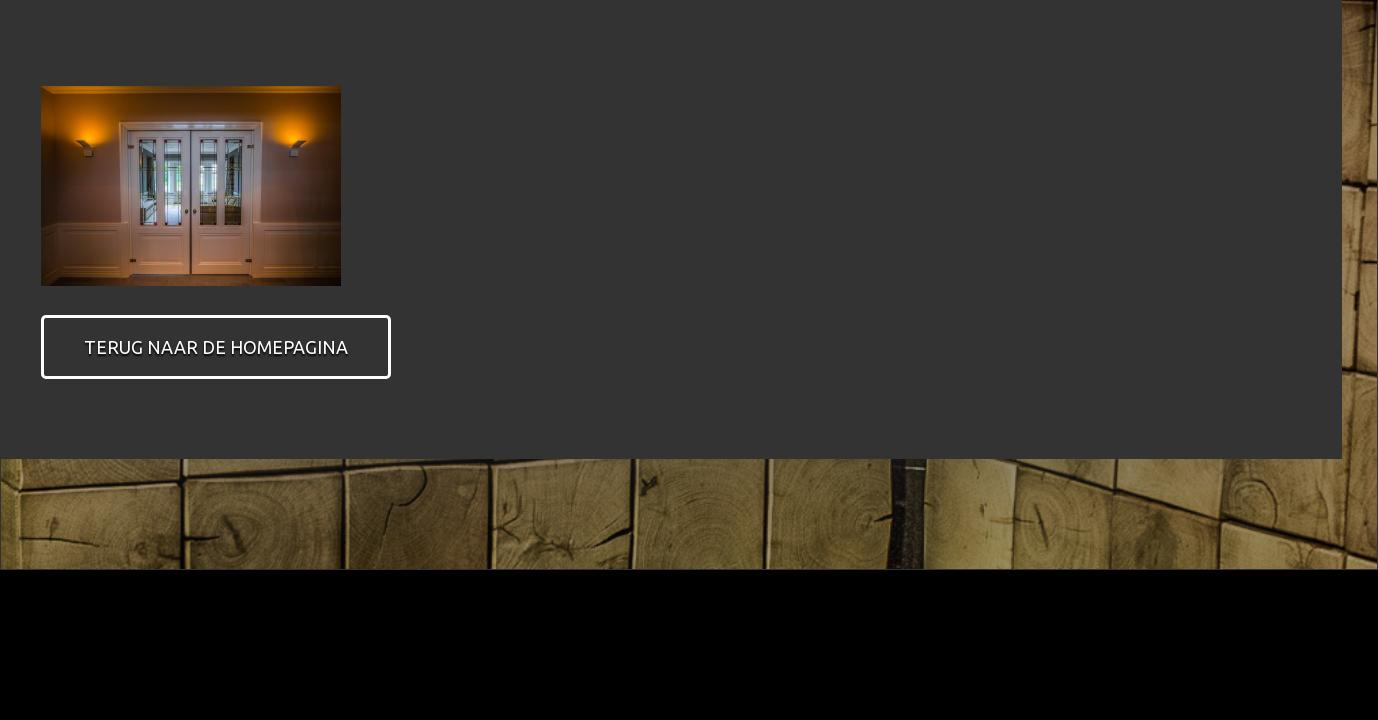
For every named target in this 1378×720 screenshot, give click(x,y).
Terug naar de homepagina (216, 347)
